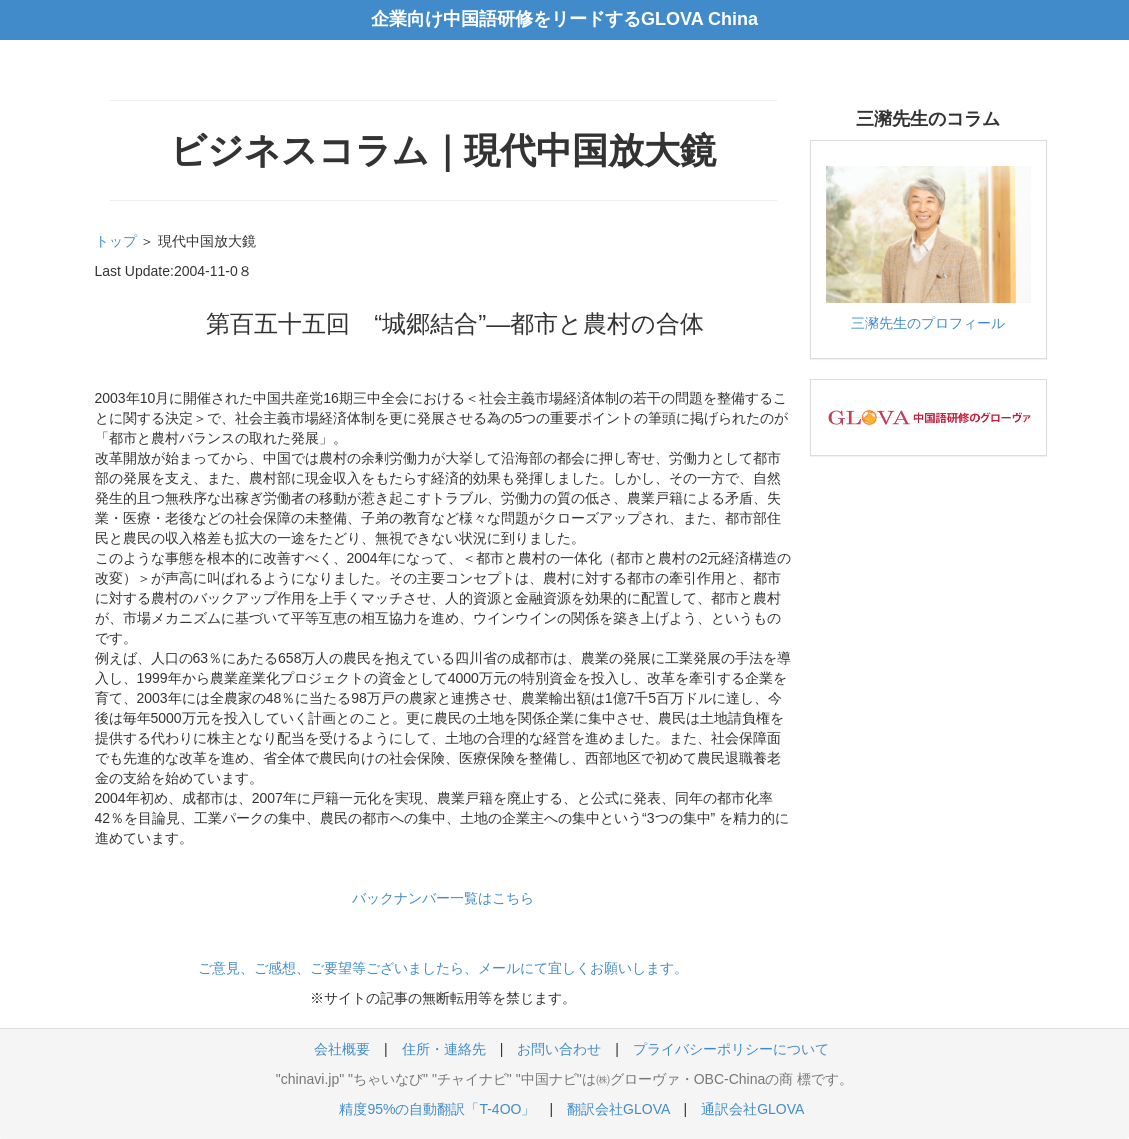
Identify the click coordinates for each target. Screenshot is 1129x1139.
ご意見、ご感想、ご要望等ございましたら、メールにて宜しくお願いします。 (443, 968)
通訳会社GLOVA (752, 1109)
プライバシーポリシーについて (731, 1049)
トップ (116, 241)
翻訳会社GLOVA (618, 1109)
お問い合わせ (559, 1049)
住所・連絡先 (444, 1049)
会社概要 (342, 1049)
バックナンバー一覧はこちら (443, 898)
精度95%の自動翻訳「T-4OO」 (437, 1109)
